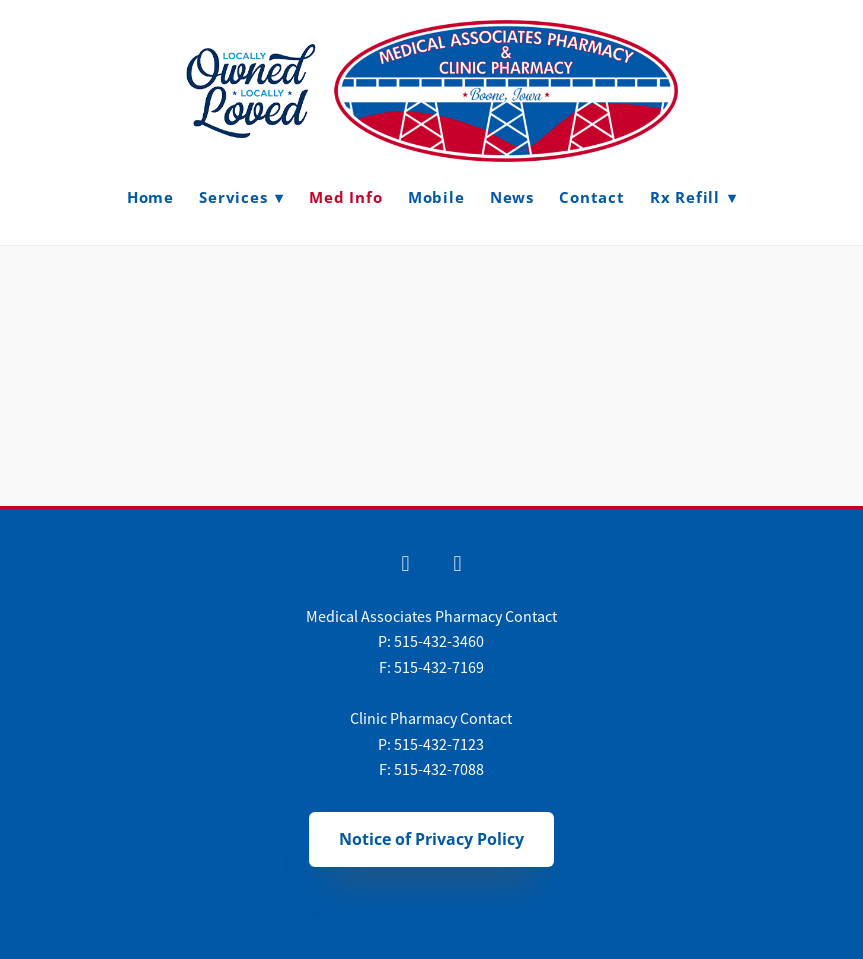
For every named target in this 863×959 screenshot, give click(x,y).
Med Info (345, 197)
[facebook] (405, 565)
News (512, 197)
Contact (591, 197)
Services (241, 197)
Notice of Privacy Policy (431, 839)
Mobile (436, 197)
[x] (457, 565)
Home (150, 197)
